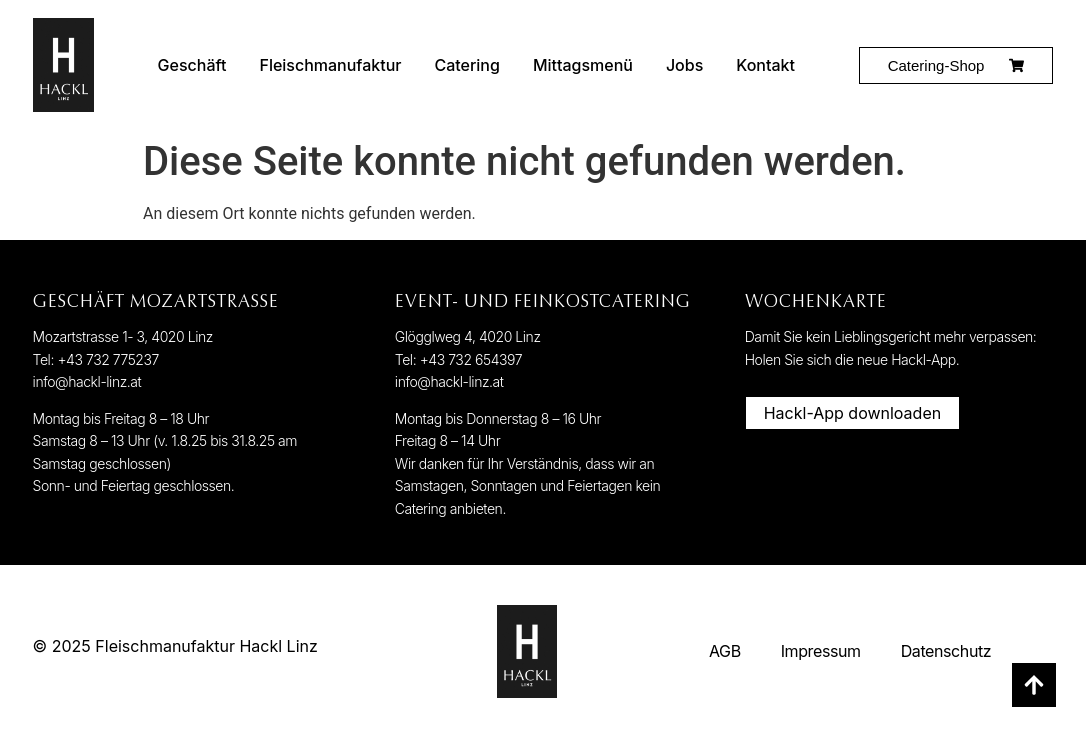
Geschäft (192, 65)
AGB (725, 651)
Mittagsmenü (583, 65)
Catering (466, 65)
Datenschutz (946, 651)
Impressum (821, 651)
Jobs (684, 65)
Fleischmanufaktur (330, 65)
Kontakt (765, 65)
